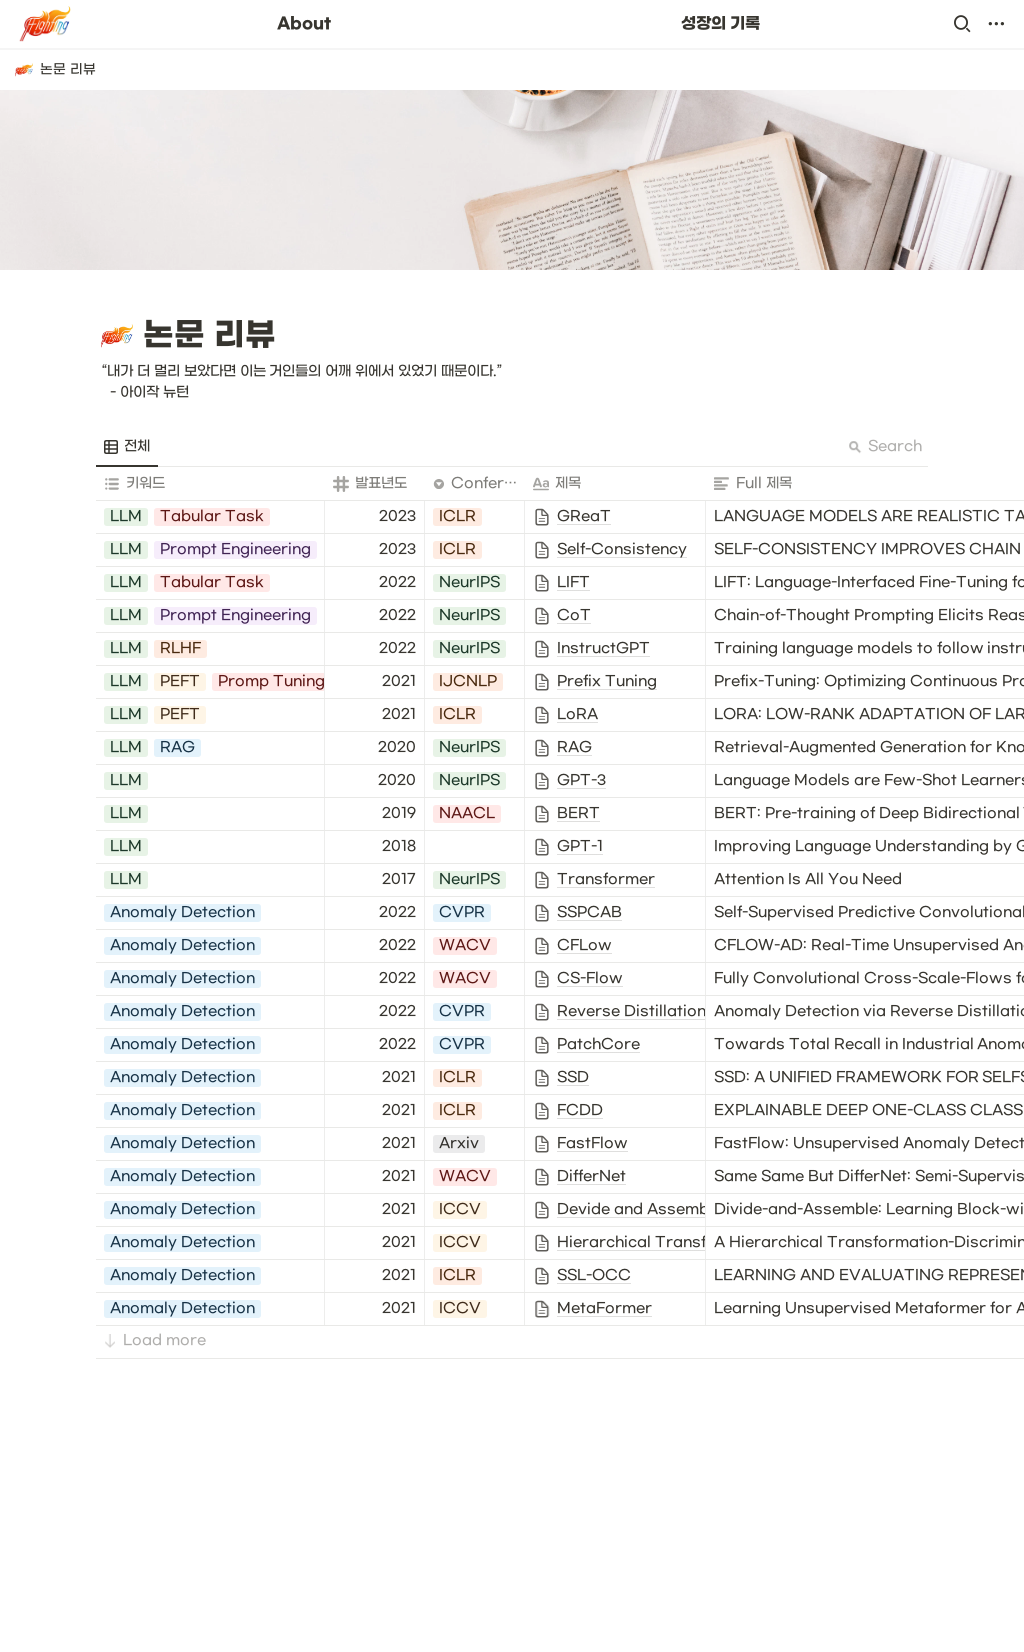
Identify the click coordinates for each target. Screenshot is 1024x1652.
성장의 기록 (720, 24)
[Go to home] (46, 24)
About (304, 24)
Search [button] (885, 446)
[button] (962, 24)
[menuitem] (127, 447)
